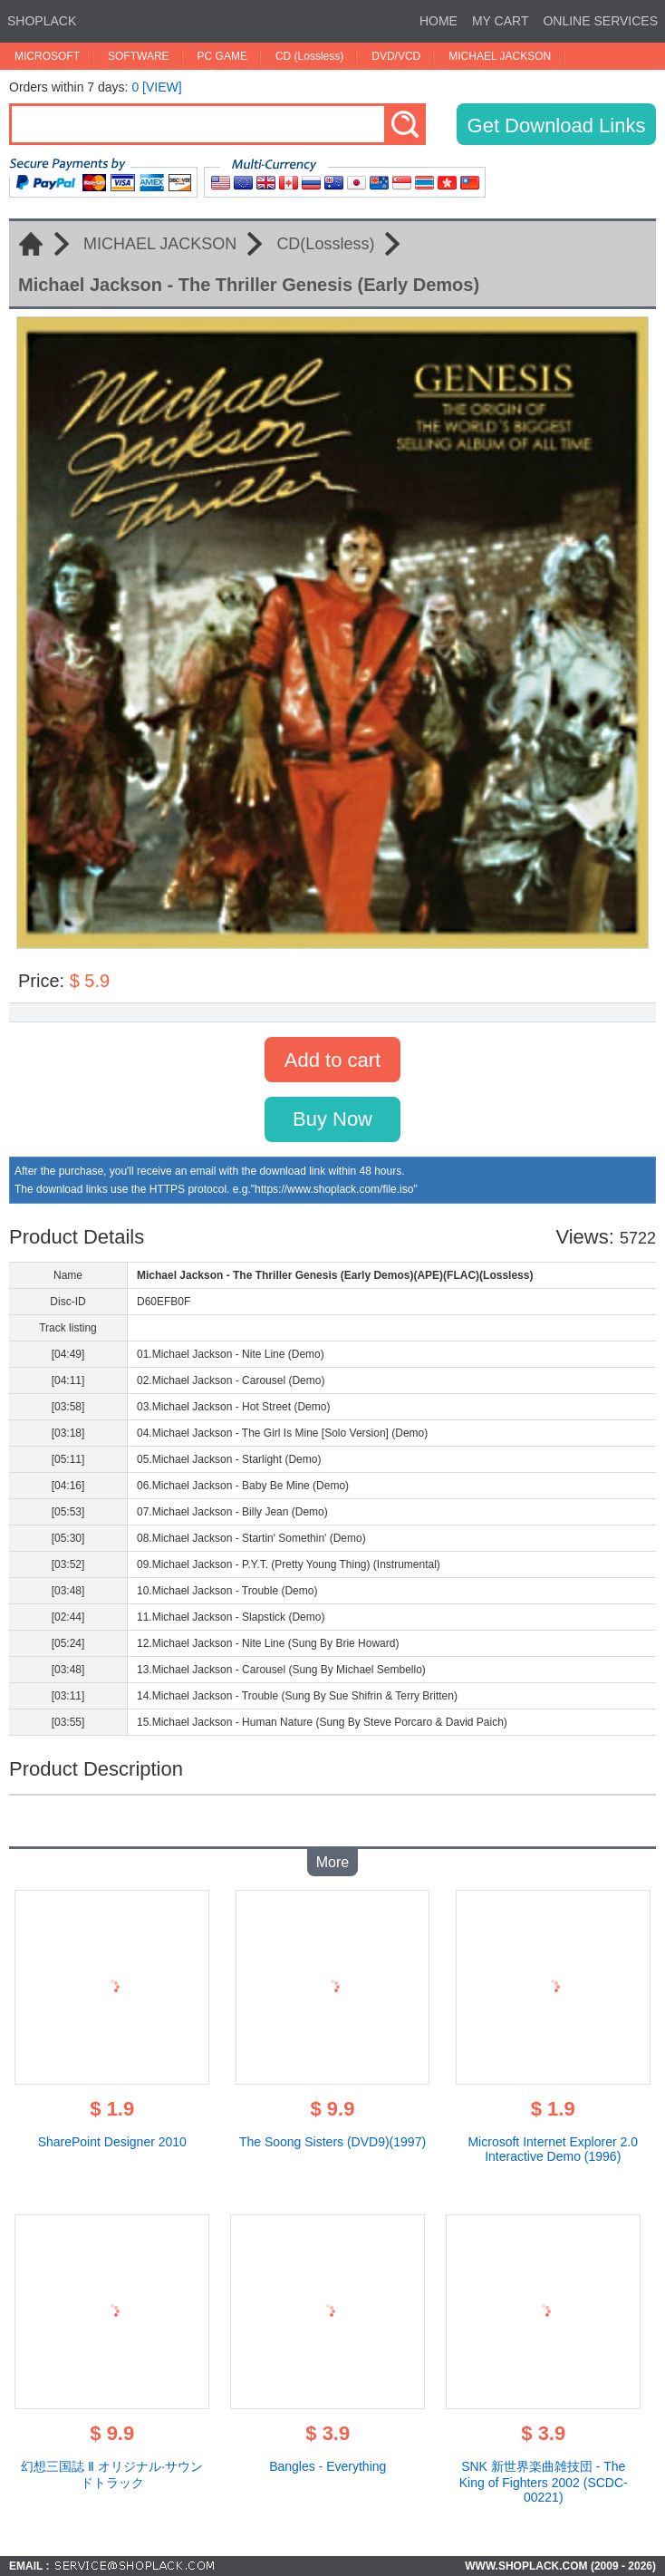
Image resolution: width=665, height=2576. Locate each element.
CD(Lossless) (325, 244)
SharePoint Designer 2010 (112, 2142)
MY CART (500, 21)
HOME (438, 21)
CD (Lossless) (309, 56)
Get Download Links (556, 125)
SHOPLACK (41, 21)
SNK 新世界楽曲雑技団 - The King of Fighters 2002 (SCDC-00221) (543, 2481)
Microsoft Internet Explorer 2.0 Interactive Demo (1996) (552, 2149)
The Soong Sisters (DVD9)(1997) (332, 2142)
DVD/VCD (395, 56)
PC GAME (222, 56)
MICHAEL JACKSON (499, 56)
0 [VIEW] (156, 87)
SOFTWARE (138, 56)
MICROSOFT (47, 56)
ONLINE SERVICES (600, 21)
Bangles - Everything (327, 2466)
